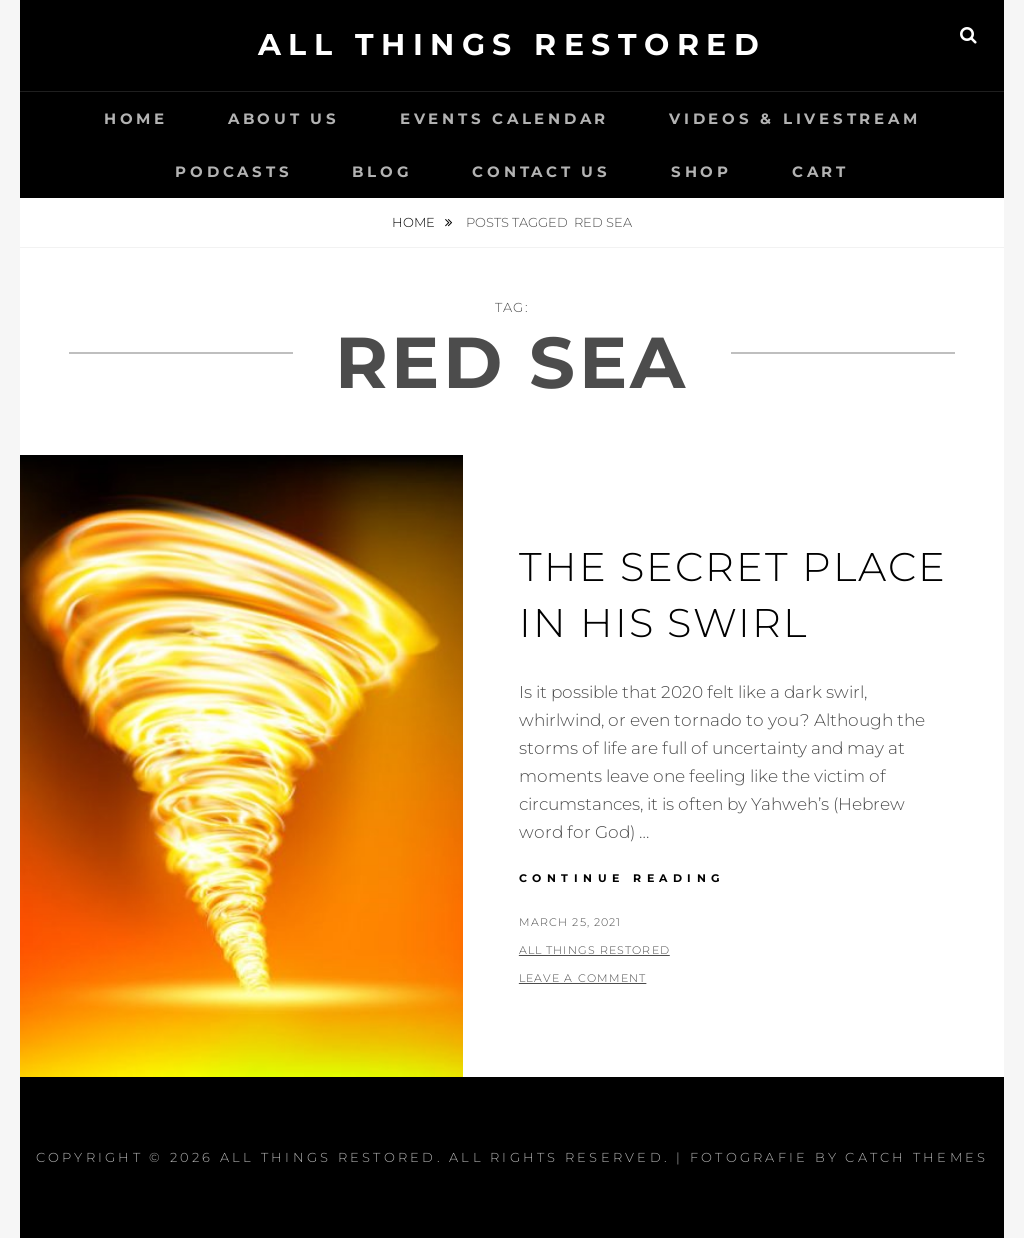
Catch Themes (916, 1157)
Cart (820, 171)
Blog (382, 171)
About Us (284, 118)
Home (136, 118)
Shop (701, 171)
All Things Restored (512, 44)
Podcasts (233, 171)
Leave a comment (583, 978)
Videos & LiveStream (794, 118)
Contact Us (541, 171)
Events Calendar (504, 118)
